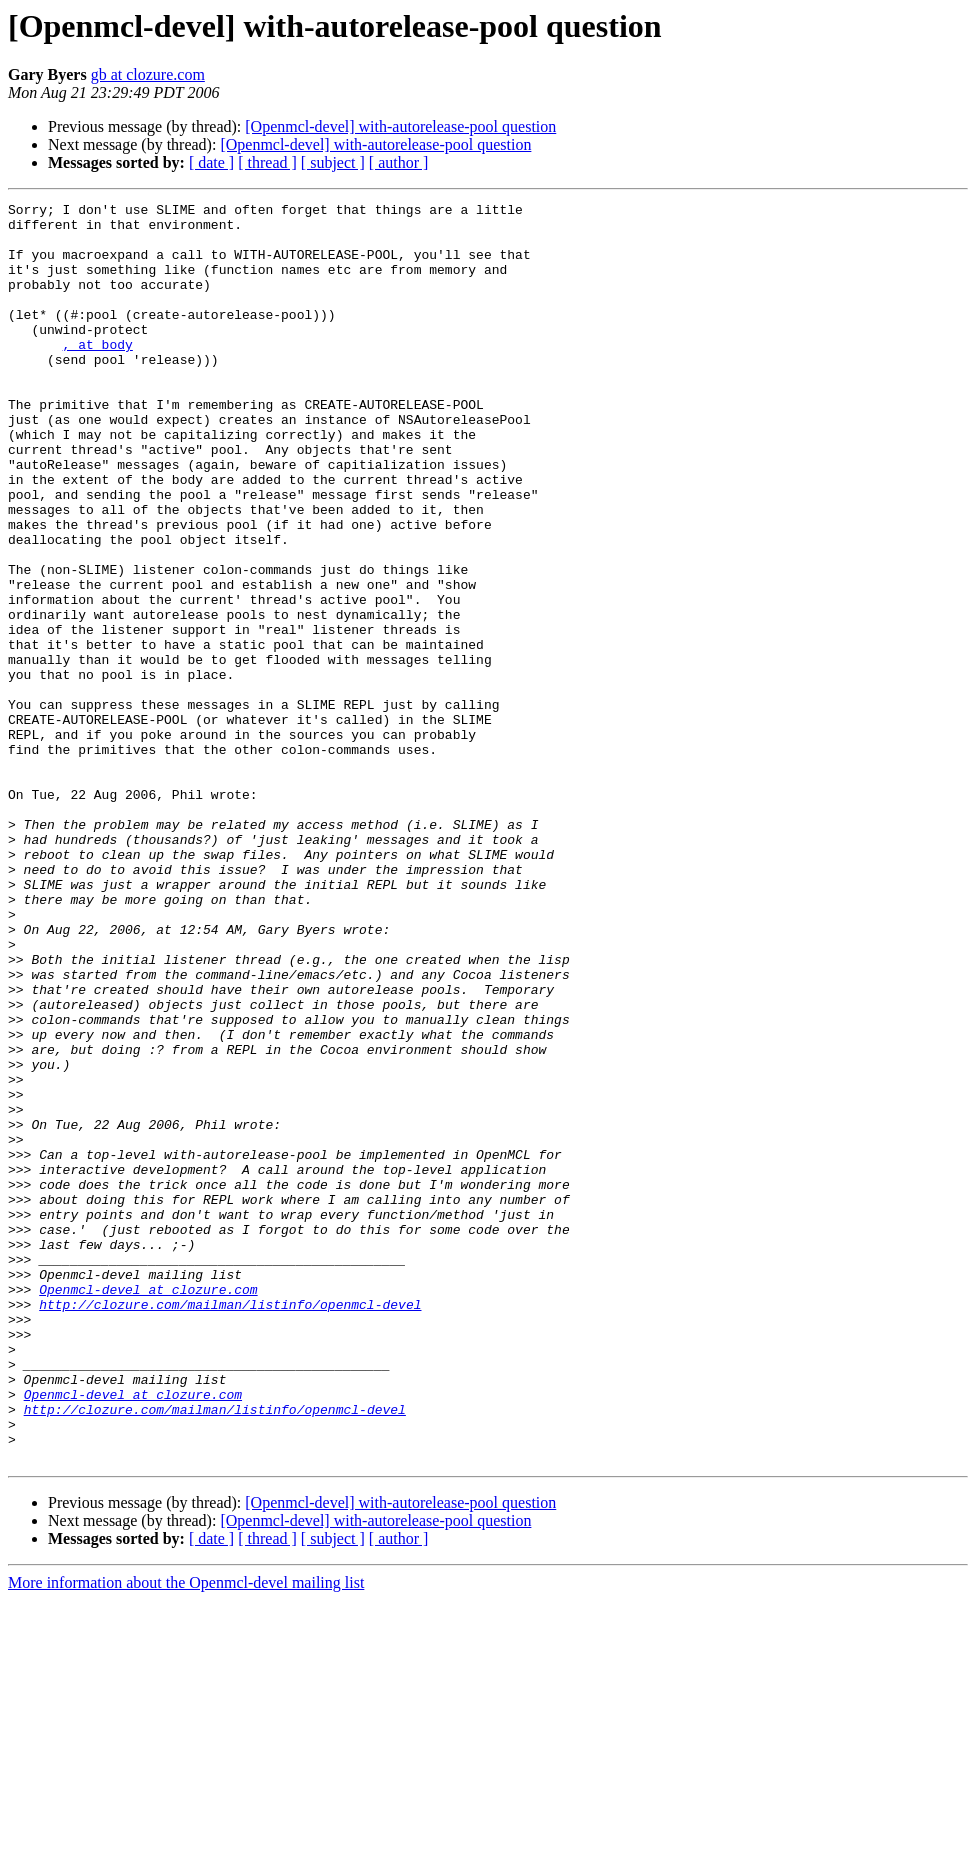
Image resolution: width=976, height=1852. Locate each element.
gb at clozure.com (148, 74)
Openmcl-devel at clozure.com (148, 1508)
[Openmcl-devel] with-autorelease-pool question (400, 126)
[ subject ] (333, 162)
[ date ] (211, 162)
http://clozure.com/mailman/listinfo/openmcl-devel (230, 1526)
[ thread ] (267, 162)
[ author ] (399, 162)
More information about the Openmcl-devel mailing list (186, 1834)
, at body (98, 374)
